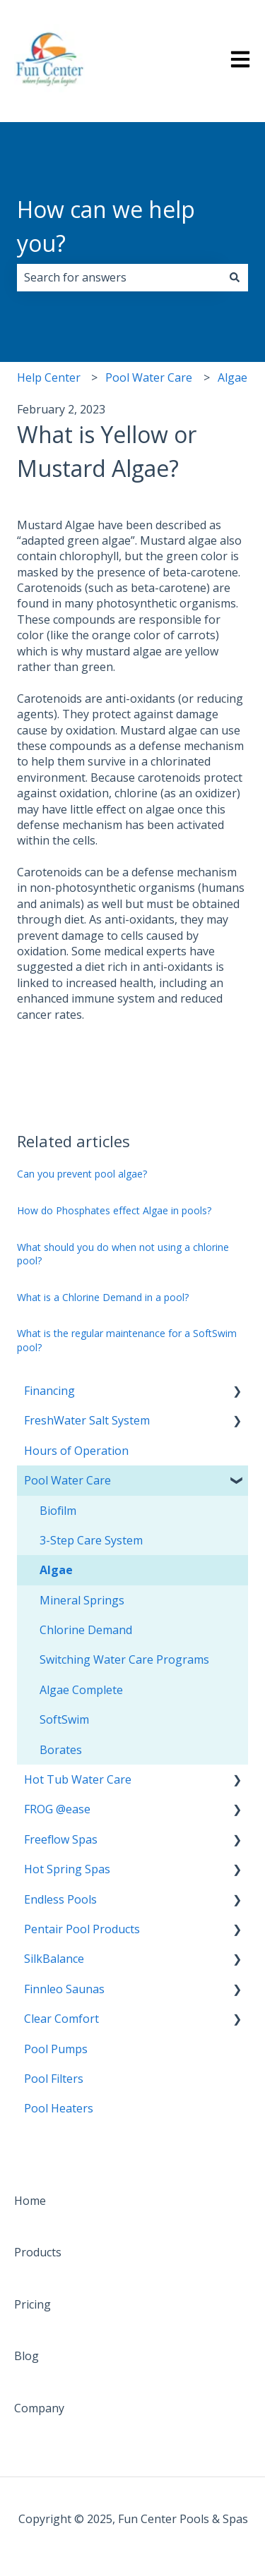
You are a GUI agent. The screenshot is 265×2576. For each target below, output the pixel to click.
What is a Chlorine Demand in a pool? (103, 1297)
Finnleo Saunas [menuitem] (64, 1989)
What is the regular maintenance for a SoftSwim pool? (127, 1340)
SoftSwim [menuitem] (64, 1719)
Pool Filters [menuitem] (53, 2078)
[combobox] (119, 277)
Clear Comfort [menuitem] (61, 2018)
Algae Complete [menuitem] (81, 1690)
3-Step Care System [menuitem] (91, 1540)
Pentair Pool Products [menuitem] (82, 1929)
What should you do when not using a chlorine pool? (123, 1254)
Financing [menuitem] (49, 1390)
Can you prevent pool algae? (82, 1173)
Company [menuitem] (39, 2408)
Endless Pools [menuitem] (60, 1899)
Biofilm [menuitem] (58, 1510)
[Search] (234, 277)
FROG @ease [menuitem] (57, 1809)
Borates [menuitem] (61, 1750)
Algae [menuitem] (56, 1570)
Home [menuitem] (30, 2200)
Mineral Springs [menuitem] (82, 1600)
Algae (232, 377)
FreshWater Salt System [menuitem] (87, 1420)
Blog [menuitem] (26, 2356)
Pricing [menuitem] (32, 2304)
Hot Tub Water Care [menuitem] (77, 1779)
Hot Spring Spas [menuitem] (67, 1869)
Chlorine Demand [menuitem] (86, 1630)
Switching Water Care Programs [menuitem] (124, 1659)
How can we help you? (106, 226)
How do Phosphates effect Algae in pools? (114, 1210)
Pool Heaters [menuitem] (58, 2108)
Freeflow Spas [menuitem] (61, 1839)
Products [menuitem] (37, 2252)
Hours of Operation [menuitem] (76, 1450)
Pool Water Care (148, 377)
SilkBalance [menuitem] (54, 1958)
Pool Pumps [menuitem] (56, 2049)
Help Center (49, 377)
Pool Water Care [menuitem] (67, 1480)
